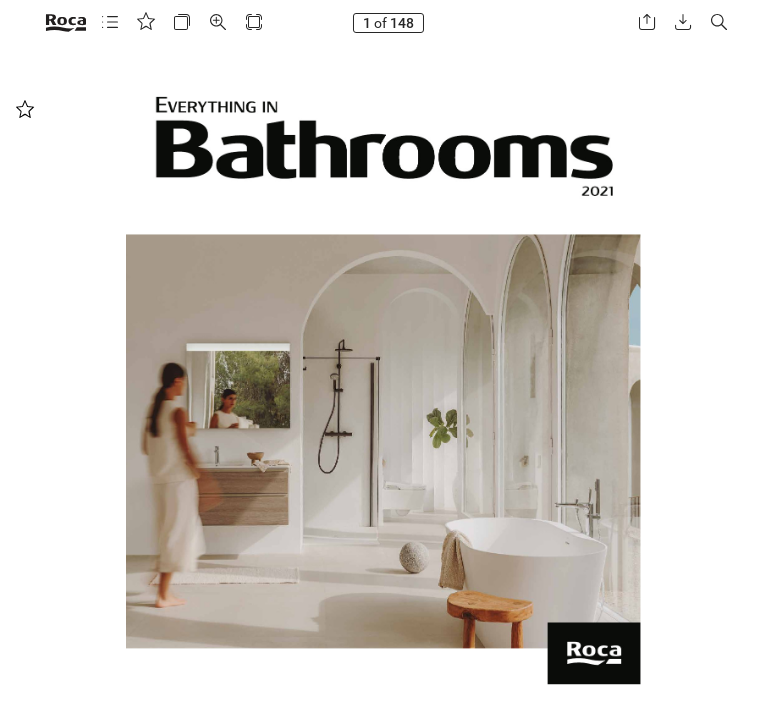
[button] (110, 22)
